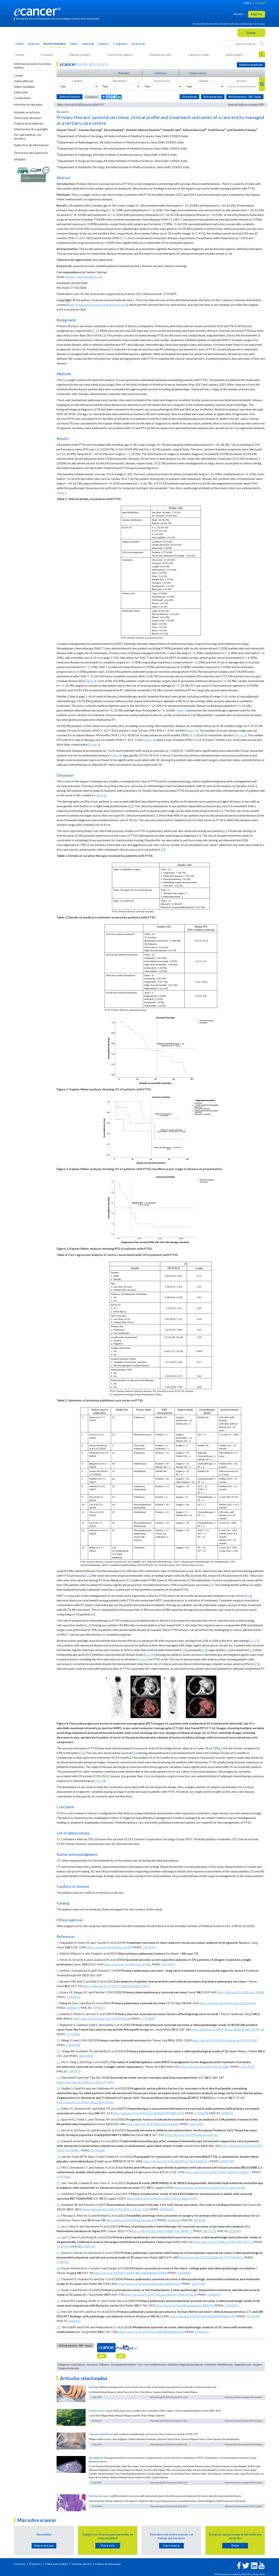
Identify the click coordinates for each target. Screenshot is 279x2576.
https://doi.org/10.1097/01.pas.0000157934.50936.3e (160, 2294)
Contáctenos (22, 98)
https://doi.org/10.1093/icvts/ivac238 (131, 2220)
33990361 (167, 2209)
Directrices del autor (27, 118)
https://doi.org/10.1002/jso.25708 (109, 1947)
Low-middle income (155, 2364)
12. (59, 2062)
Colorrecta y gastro (120, 54)
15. (59, 2108)
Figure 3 (148, 740)
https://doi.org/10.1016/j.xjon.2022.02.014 (227, 2003)
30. (59, 2290)
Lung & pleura (78, 2364)
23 (256, 1664)
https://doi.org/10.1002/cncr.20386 (127, 1964)
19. (59, 2156)
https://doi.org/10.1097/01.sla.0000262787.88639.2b (148, 2113)
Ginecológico (234, 54)
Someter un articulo (27, 112)
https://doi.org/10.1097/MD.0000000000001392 (202, 2316)
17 (256, 1640)
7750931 (63, 2262)
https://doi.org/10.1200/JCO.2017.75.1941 (85, 2082)
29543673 (202, 2332)
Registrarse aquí (44, 2545)
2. (58, 1953)
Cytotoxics (210, 2364)
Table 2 (90, 681)
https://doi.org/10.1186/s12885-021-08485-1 (161, 2231)
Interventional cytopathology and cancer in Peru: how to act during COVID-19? (156, 2434)
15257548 (198, 2283)
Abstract (232, 104)
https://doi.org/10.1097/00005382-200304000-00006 (130, 2273)
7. (58, 2003)
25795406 (98, 2150)
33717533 (247, 2066)
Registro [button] (256, 14)
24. (59, 2215)
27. (59, 2252)
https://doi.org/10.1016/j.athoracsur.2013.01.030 (224, 2040)
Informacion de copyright (31, 129)
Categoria (77, 80)
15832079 (214, 2294)
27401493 (64, 2246)
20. (59, 2167)
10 (162, 849)
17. (59, 2130)
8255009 (235, 2231)
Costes (18, 75)
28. (59, 2268)
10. (59, 2040)
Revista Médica (55, 43)
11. (59, 2051)
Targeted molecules (68, 2368)
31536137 (150, 1947)
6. (58, 1992)
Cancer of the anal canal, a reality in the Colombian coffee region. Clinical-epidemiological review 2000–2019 (163, 2410)
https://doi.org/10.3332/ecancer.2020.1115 (168, 2482)
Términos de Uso (81, 2564)
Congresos (120, 43)
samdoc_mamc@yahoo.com (83, 277)
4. (58, 1970)
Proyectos (35, 2564)
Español (260, 2)
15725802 (73, 2034)
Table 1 (61, 492)
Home (19, 43)
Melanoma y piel (160, 54)
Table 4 (116, 755)
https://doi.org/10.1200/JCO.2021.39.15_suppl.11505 (209, 2187)
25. (59, 2226)
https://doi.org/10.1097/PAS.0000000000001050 (151, 2332)
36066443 (174, 2220)
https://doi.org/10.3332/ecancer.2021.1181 (168, 2421)
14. (59, 2088)
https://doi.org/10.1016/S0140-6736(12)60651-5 (176, 2161)
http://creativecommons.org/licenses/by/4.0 (97, 304)
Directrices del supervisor (31, 152)
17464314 (232, 2305)
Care (140, 2364)
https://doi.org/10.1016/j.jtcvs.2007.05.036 (102, 2018)
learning (88, 43)
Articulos (123, 73)
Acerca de (138, 43)
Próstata (47, 54)
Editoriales (160, 73)
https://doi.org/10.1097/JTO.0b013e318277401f (116, 1986)
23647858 (73, 2045)
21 (251, 1650)
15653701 (196, 2124)
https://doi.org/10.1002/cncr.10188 (240, 1992)
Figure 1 (191, 730)
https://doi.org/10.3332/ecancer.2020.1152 (168, 2444)
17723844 (148, 2018)
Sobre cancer (171, 2545)
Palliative (104, 2364)
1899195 (227, 2113)
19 (204, 1650)
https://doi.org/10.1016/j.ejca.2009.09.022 (85, 2102)
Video (74, 43)
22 (151, 1654)
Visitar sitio (108, 2545)
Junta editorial (23, 81)
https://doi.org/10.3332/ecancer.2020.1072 (168, 2506)
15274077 (168, 1964)
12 (249, 1595)
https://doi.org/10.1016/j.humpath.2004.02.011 (149, 2283)
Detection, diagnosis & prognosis (185, 2364)
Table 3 (181, 710)
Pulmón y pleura (79, 54)
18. (59, 2141)
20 (227, 1650)
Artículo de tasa (212, 96)
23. (59, 2204)
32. (59, 2311)
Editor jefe (21, 92)
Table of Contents (69, 96)
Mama (20, 54)
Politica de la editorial (28, 123)
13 (88, 1625)
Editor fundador (24, 86)
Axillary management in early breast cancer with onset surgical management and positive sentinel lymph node (158, 2387)
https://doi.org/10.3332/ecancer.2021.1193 (168, 2397)
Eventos (103, 43)
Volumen (203, 80)
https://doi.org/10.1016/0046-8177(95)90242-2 (211, 2257)
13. (59, 2077)
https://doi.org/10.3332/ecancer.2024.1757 (81, 104)
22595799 (226, 2161)
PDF (261, 104)
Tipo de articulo (161, 80)
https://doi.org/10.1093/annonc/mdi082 (152, 2124)
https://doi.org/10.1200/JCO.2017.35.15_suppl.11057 (162, 2198)
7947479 (74, 2071)
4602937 (74, 2321)
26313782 (253, 2316)
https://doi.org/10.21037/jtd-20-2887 (204, 2066)
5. (58, 1981)
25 (81, 1753)
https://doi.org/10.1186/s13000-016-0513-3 (223, 2242)
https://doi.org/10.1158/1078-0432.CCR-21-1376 (115, 2209)
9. (58, 2025)
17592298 (202, 2113)
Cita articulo (189, 96)
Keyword (242, 80)
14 (251, 1640)
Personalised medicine (123, 2364)
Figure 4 (142, 1659)
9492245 (199, 2220)
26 (134, 1753)
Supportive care (243, 2364)
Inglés (247, 2)
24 (222, 1748)
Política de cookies (56, 2564)
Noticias (33, 43)
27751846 (64, 2176)
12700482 (184, 2273)
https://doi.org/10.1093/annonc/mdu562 (191, 2135)
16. (59, 2119)
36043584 (86, 2056)
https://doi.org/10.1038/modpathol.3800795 (184, 2305)
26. (59, 2237)
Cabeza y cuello (198, 54)
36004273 (73, 2007)
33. (59, 2327)
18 (183, 1650)
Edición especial (197, 73)
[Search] (262, 43)
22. (59, 2194)
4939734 (89, 2246)
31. (59, 2301)
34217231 (210, 2231)
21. (59, 2183)
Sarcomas (92, 2364)
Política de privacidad (108, 2564)
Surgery (257, 2364)
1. (58, 1942)
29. (59, 2279)
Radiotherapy (225, 2364)
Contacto (20, 2564)
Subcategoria (120, 80)
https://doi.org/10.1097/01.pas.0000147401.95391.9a (227, 2029)
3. (58, 1959)
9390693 (99, 2007)
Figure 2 (240, 735)
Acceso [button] (238, 14)
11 (88, 1575)
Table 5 (100, 795)
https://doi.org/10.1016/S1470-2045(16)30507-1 (218, 2172)
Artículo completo (248, 104)
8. (58, 2014)
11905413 (73, 1997)
